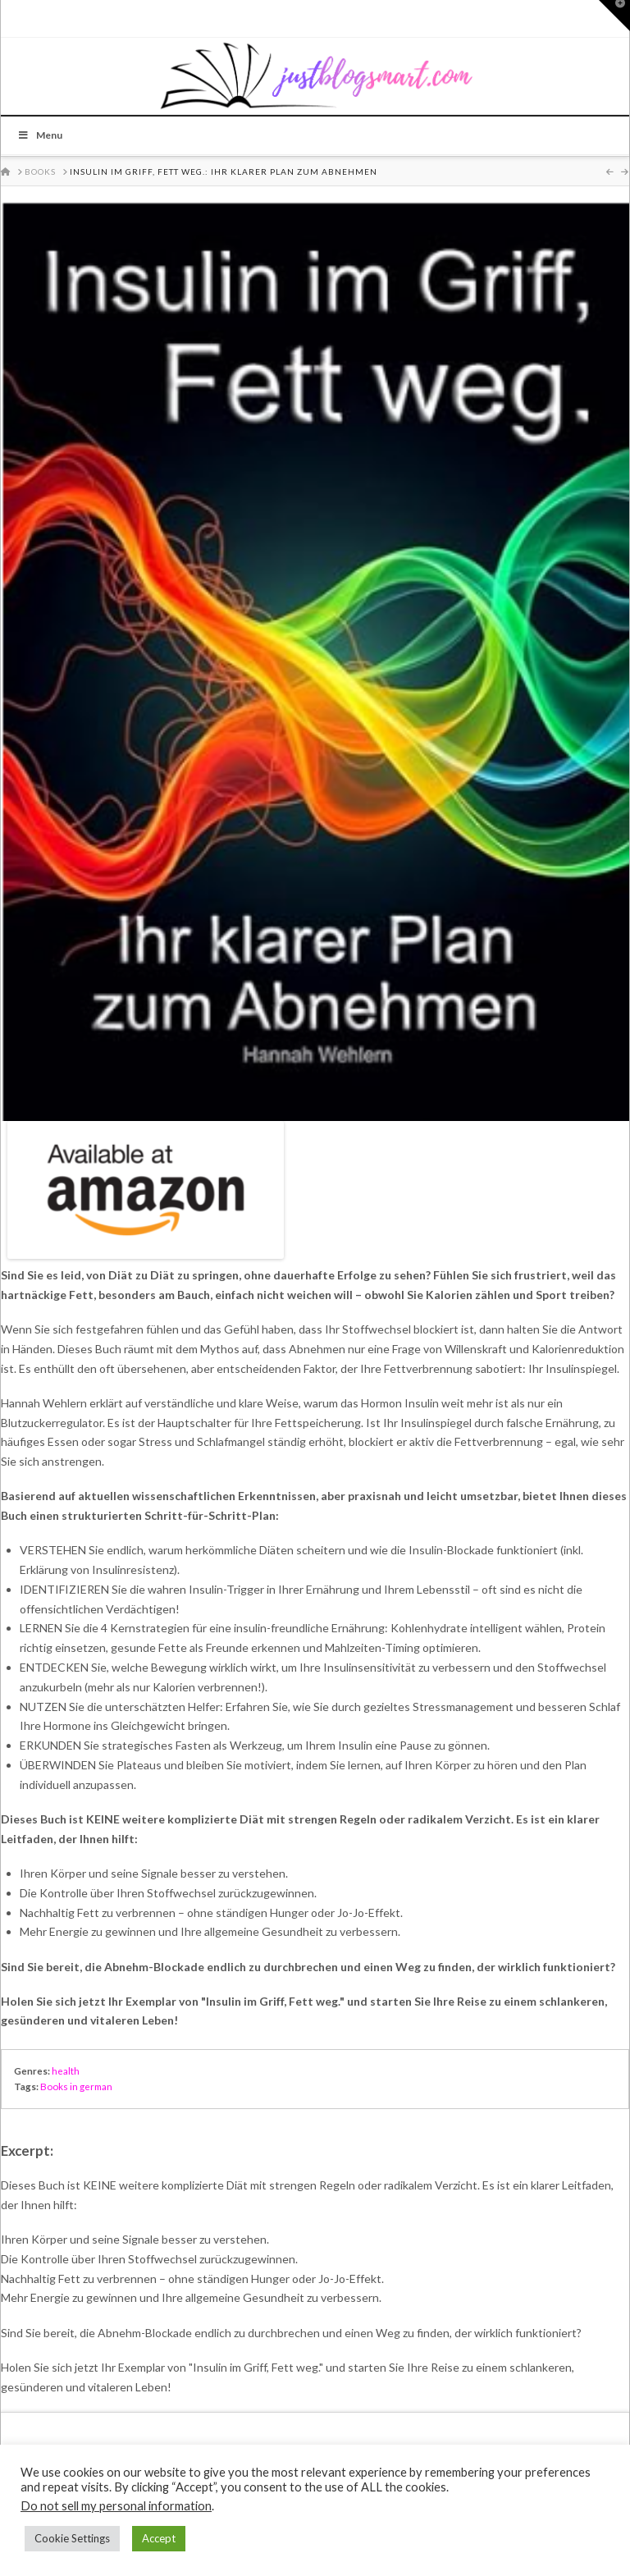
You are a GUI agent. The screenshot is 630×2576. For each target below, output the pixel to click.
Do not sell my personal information (116, 2506)
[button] (614, 15)
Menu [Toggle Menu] (39, 135)
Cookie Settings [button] (72, 2538)
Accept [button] (159, 2538)
